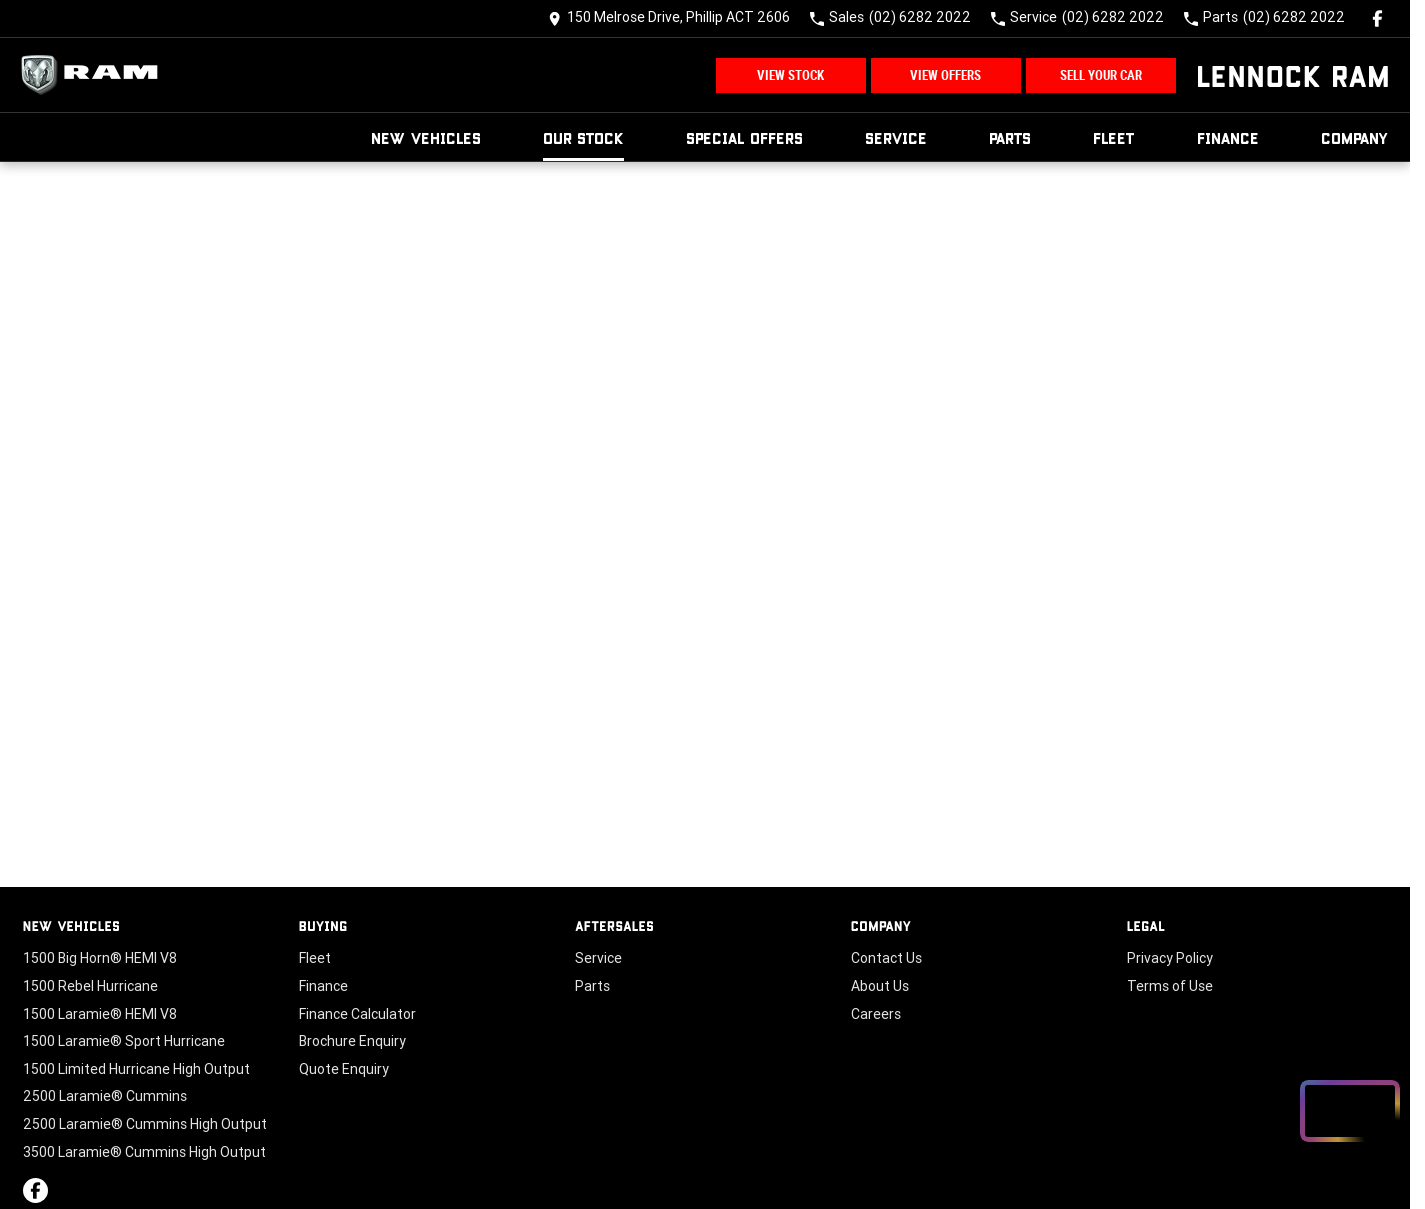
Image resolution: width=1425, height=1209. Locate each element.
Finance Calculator (357, 1014)
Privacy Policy (1170, 958)
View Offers (945, 75)
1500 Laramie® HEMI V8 (100, 1014)
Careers (876, 1014)
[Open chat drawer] (1350, 1111)
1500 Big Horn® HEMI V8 (100, 958)
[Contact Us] (669, 18)
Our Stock (583, 137)
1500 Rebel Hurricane (90, 986)
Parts (1010, 137)
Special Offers (744, 137)
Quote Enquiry (344, 1069)
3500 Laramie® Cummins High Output (144, 1152)
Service (896, 137)
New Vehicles (426, 137)
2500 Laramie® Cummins (105, 1096)
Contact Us (886, 958)
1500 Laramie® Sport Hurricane (124, 1041)
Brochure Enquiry (352, 1041)
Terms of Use (1170, 986)
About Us (880, 986)
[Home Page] (95, 75)
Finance (1228, 137)
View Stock (790, 75)
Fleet (1114, 137)
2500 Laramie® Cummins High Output (145, 1124)
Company (1355, 137)
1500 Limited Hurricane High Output (136, 1069)
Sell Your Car (1101, 75)
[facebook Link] (1377, 18)
